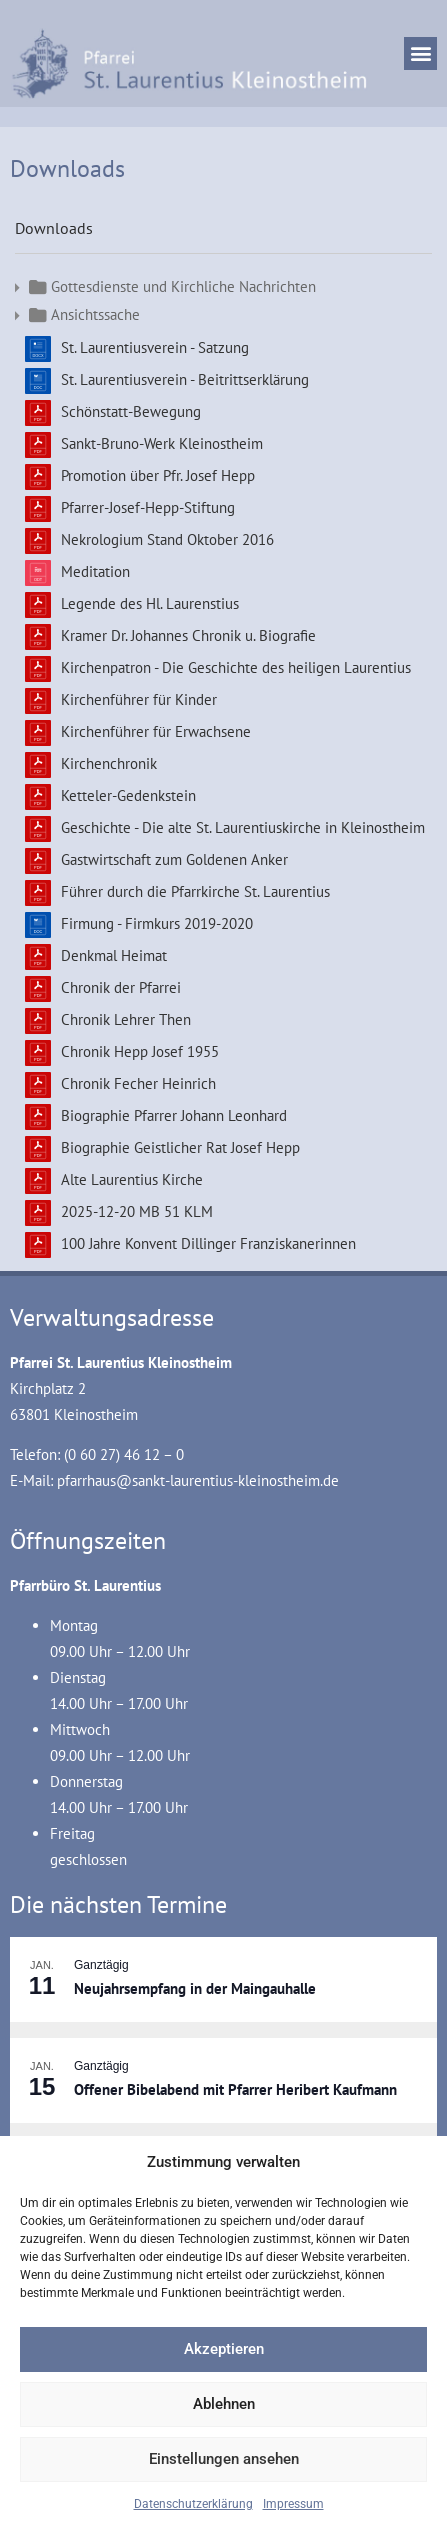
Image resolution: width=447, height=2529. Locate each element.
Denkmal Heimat (114, 955)
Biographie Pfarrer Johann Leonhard (174, 1115)
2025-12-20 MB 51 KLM (137, 1211)
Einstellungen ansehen (224, 2459)
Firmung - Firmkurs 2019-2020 (157, 923)
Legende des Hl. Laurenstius (150, 603)
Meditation (95, 571)
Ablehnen (224, 2404)
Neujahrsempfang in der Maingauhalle (195, 1988)
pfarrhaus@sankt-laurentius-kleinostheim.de (198, 1480)
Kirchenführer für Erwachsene (156, 731)
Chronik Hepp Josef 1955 (140, 1051)
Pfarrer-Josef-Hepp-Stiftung (148, 507)
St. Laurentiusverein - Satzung (155, 347)
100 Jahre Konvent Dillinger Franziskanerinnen (208, 1243)
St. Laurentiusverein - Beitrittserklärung (185, 379)
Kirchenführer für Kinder (139, 699)
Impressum (293, 2504)
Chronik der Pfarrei (121, 987)
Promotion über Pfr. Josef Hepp (158, 475)
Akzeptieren (224, 2349)
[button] (420, 53)
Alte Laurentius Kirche (132, 1179)
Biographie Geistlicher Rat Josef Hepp (180, 1147)
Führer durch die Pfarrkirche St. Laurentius (195, 891)
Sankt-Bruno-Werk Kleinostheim (162, 443)
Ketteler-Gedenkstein (128, 795)
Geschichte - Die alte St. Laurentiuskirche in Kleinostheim (243, 827)
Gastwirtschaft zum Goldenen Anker (174, 859)
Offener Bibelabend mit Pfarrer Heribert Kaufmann (235, 2089)
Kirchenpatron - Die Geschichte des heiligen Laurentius (236, 667)
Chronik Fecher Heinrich (138, 1083)
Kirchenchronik (109, 763)
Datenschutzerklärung (193, 2504)
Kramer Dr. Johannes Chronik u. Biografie (188, 635)
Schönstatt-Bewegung (131, 411)
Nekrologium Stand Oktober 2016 (167, 539)
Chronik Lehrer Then (126, 1019)
